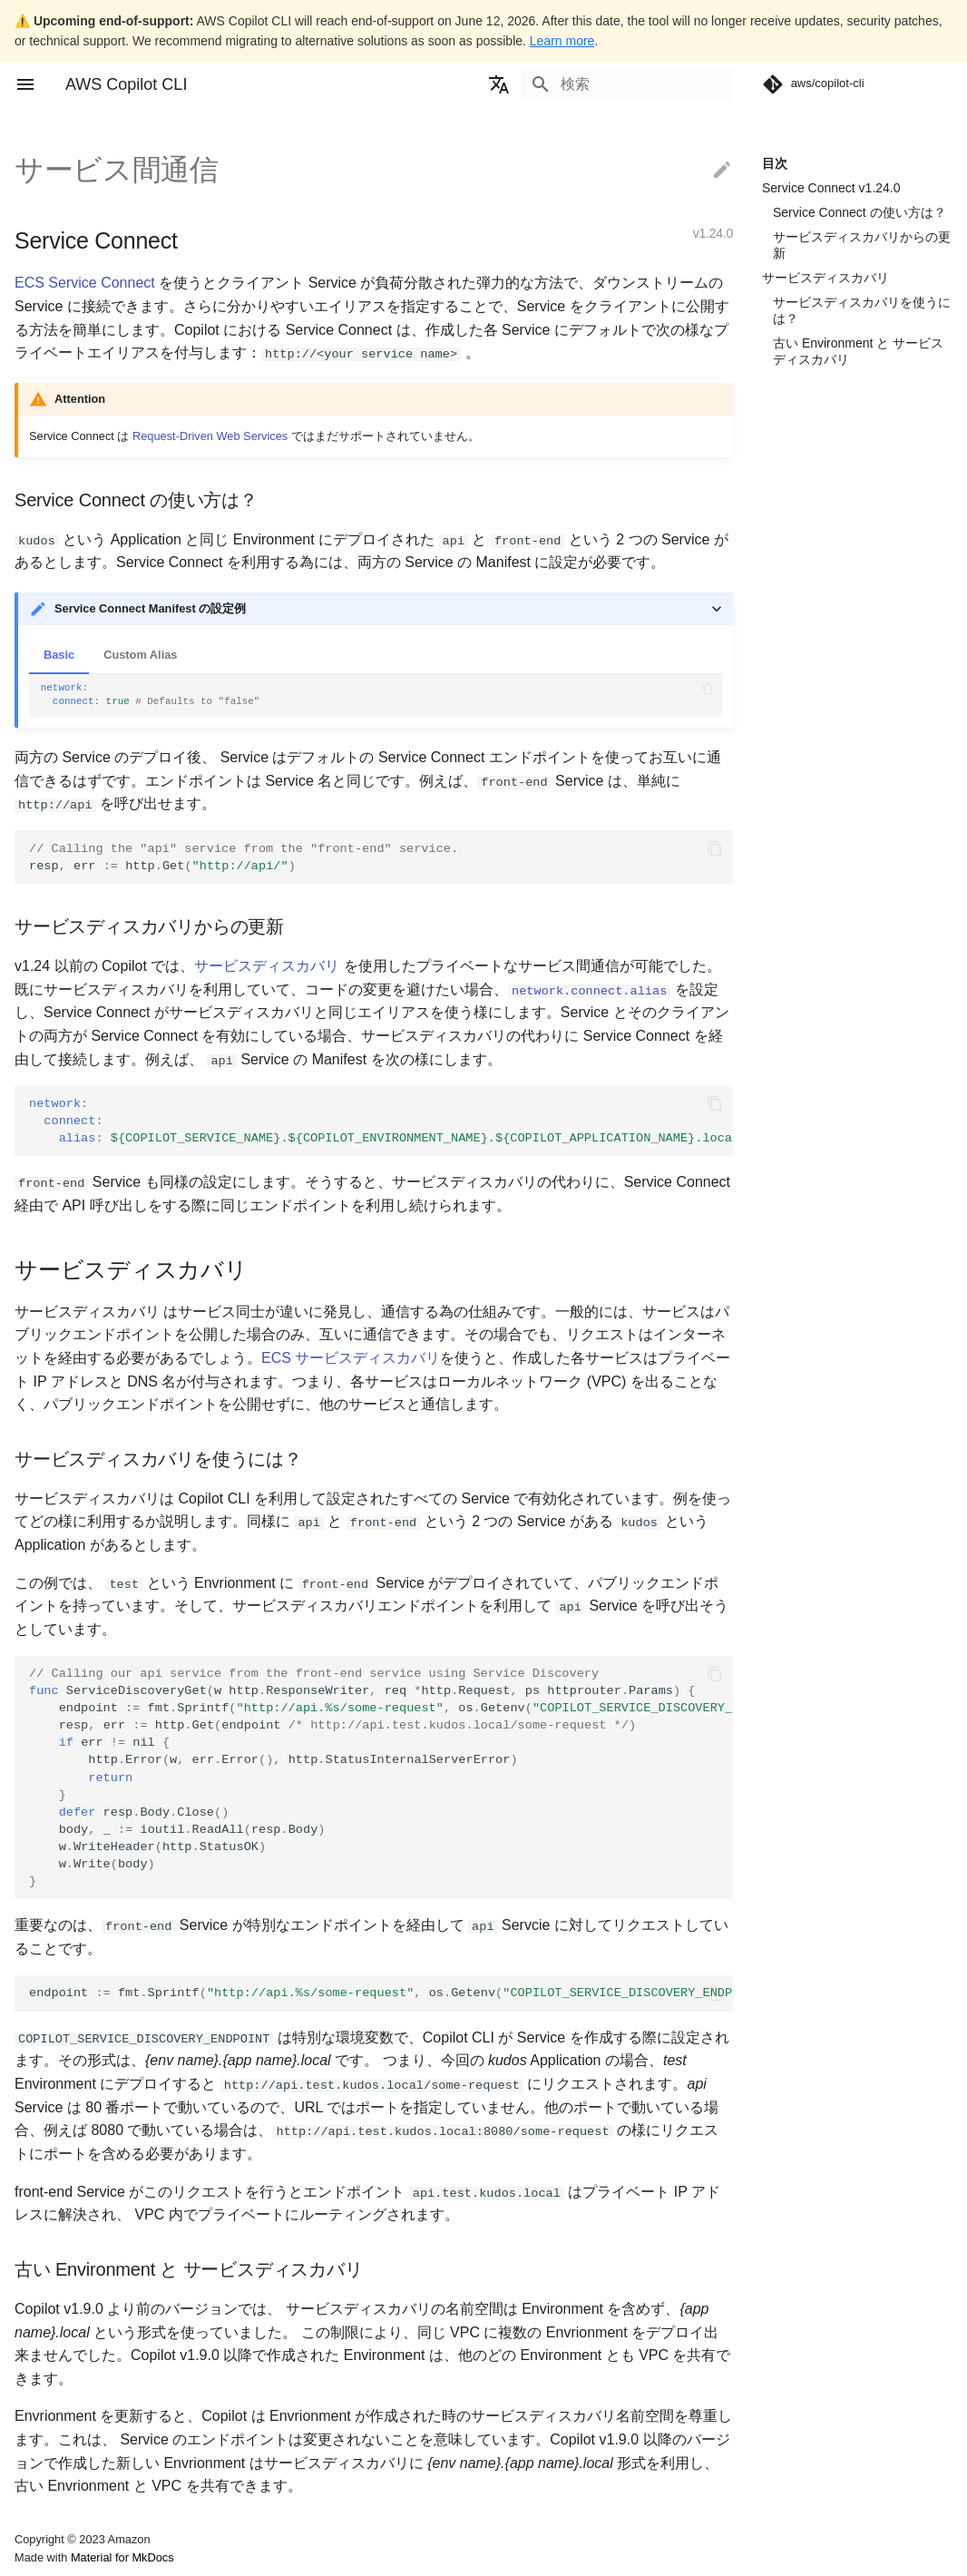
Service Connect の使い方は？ (859, 212)
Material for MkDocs (122, 2555)
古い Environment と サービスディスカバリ (858, 351)
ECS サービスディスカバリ (350, 1357)
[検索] (627, 84)
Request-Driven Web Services (210, 436)
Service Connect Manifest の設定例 (150, 608)
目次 (774, 163)
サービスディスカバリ (825, 277)
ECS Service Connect (85, 282)
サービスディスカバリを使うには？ (862, 310)
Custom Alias (140, 654)
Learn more (562, 41)
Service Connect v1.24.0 (831, 188)
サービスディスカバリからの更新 (862, 245)
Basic (59, 654)
